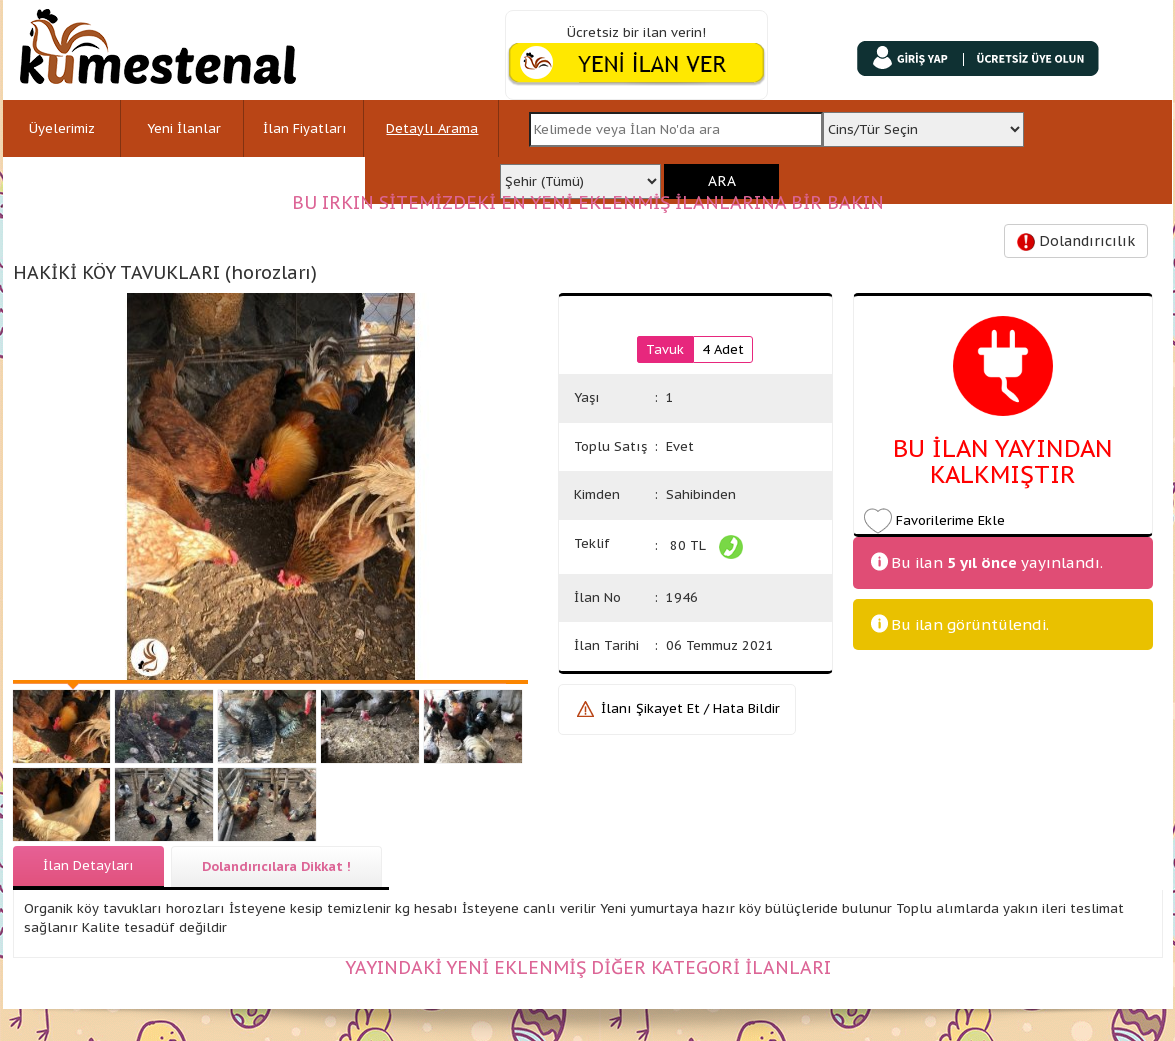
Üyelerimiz (62, 128)
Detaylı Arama (432, 128)
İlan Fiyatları (305, 128)
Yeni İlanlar (184, 128)
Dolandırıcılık (1076, 241)
